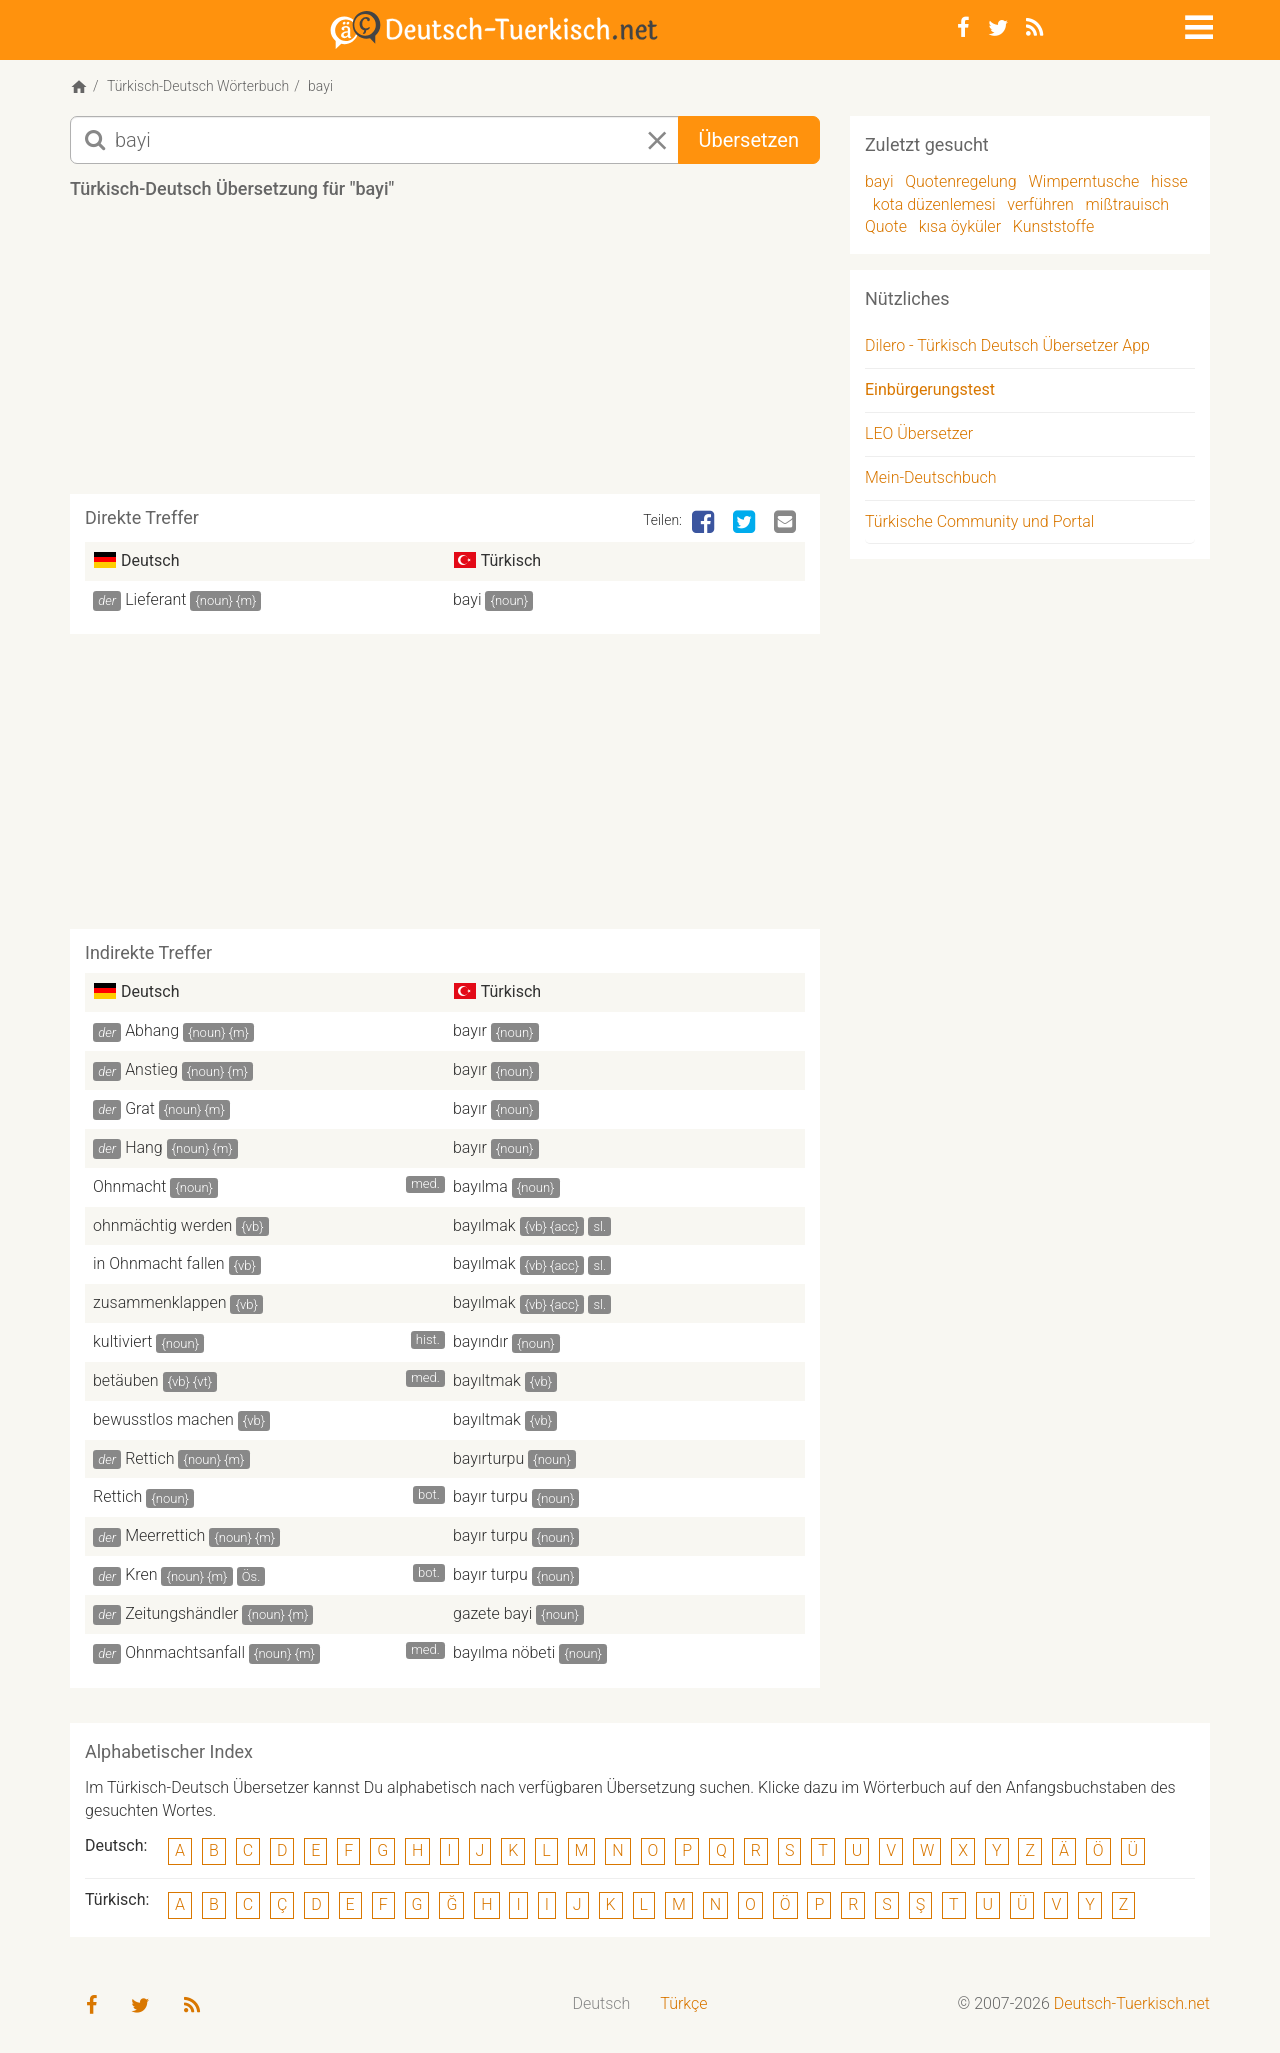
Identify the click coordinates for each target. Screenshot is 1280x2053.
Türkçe (683, 2003)
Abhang (152, 1030)
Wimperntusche (1083, 181)
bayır (470, 1030)
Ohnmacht (129, 1186)
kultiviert (122, 1341)
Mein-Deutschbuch (931, 477)
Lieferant (155, 599)
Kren (141, 1574)
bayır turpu (490, 1496)
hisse (1169, 181)
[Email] (787, 523)
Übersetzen (749, 140)
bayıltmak (487, 1380)
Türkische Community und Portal (979, 521)
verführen (1040, 204)
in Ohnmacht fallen (159, 1263)
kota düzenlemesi (934, 204)
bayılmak (484, 1225)
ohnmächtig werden (162, 1225)
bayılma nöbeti (504, 1652)
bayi (467, 599)
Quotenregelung (961, 181)
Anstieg (151, 1069)
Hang (144, 1147)
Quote (886, 226)
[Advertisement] (445, 354)
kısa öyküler (960, 226)
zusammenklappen (160, 1302)
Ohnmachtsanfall (185, 1652)
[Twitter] (998, 28)
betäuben (126, 1380)
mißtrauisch (1127, 204)
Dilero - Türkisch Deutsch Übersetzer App (1007, 345)
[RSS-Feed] (1034, 28)
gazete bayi (492, 1613)
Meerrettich (165, 1535)
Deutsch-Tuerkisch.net (1132, 2003)
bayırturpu (488, 1458)
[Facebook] (963, 28)
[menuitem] (602, 2004)
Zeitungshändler (181, 1613)
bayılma (480, 1186)
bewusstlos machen (163, 1419)
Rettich (149, 1458)
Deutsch (602, 2003)
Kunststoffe (1054, 226)
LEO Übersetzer (919, 433)
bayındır (480, 1341)
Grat (140, 1108)
